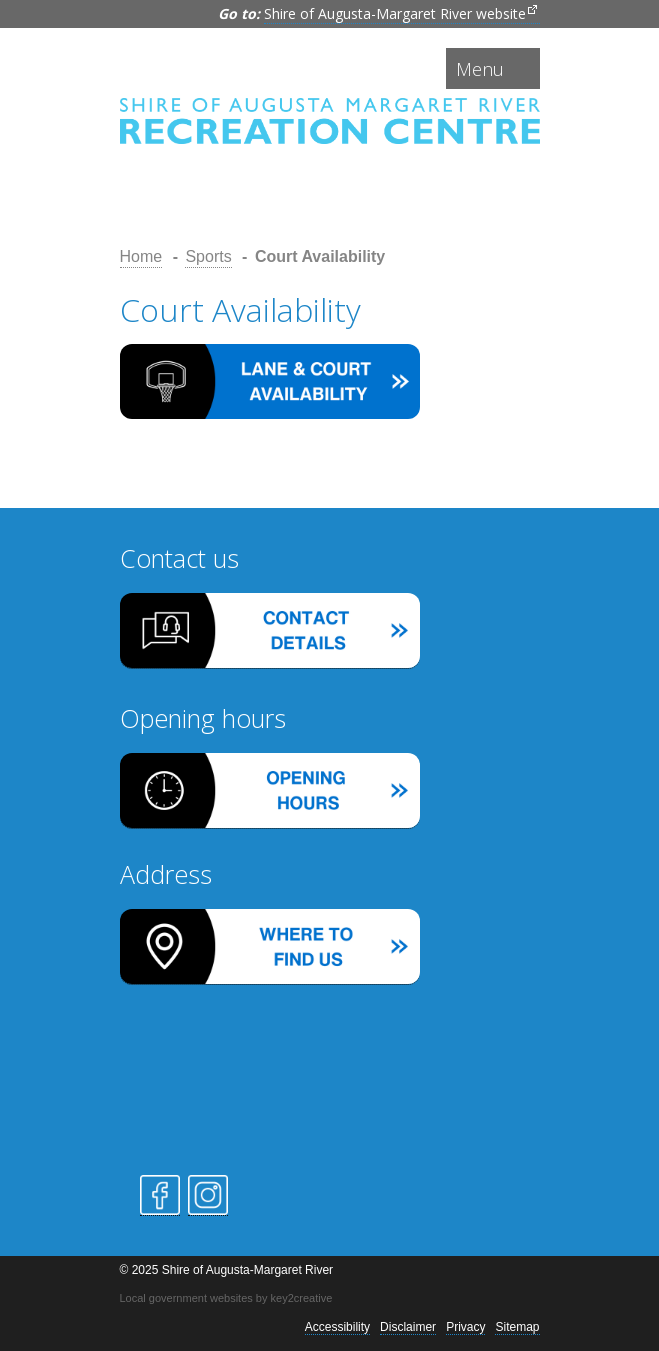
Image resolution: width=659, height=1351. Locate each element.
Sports (208, 256)
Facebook (160, 1195)
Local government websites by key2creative (226, 1298)
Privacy (465, 1327)
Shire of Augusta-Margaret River (330, 133)
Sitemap (517, 1327)
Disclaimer (408, 1327)
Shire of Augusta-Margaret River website (401, 13)
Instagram (208, 1195)
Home (141, 256)
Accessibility (337, 1327)
